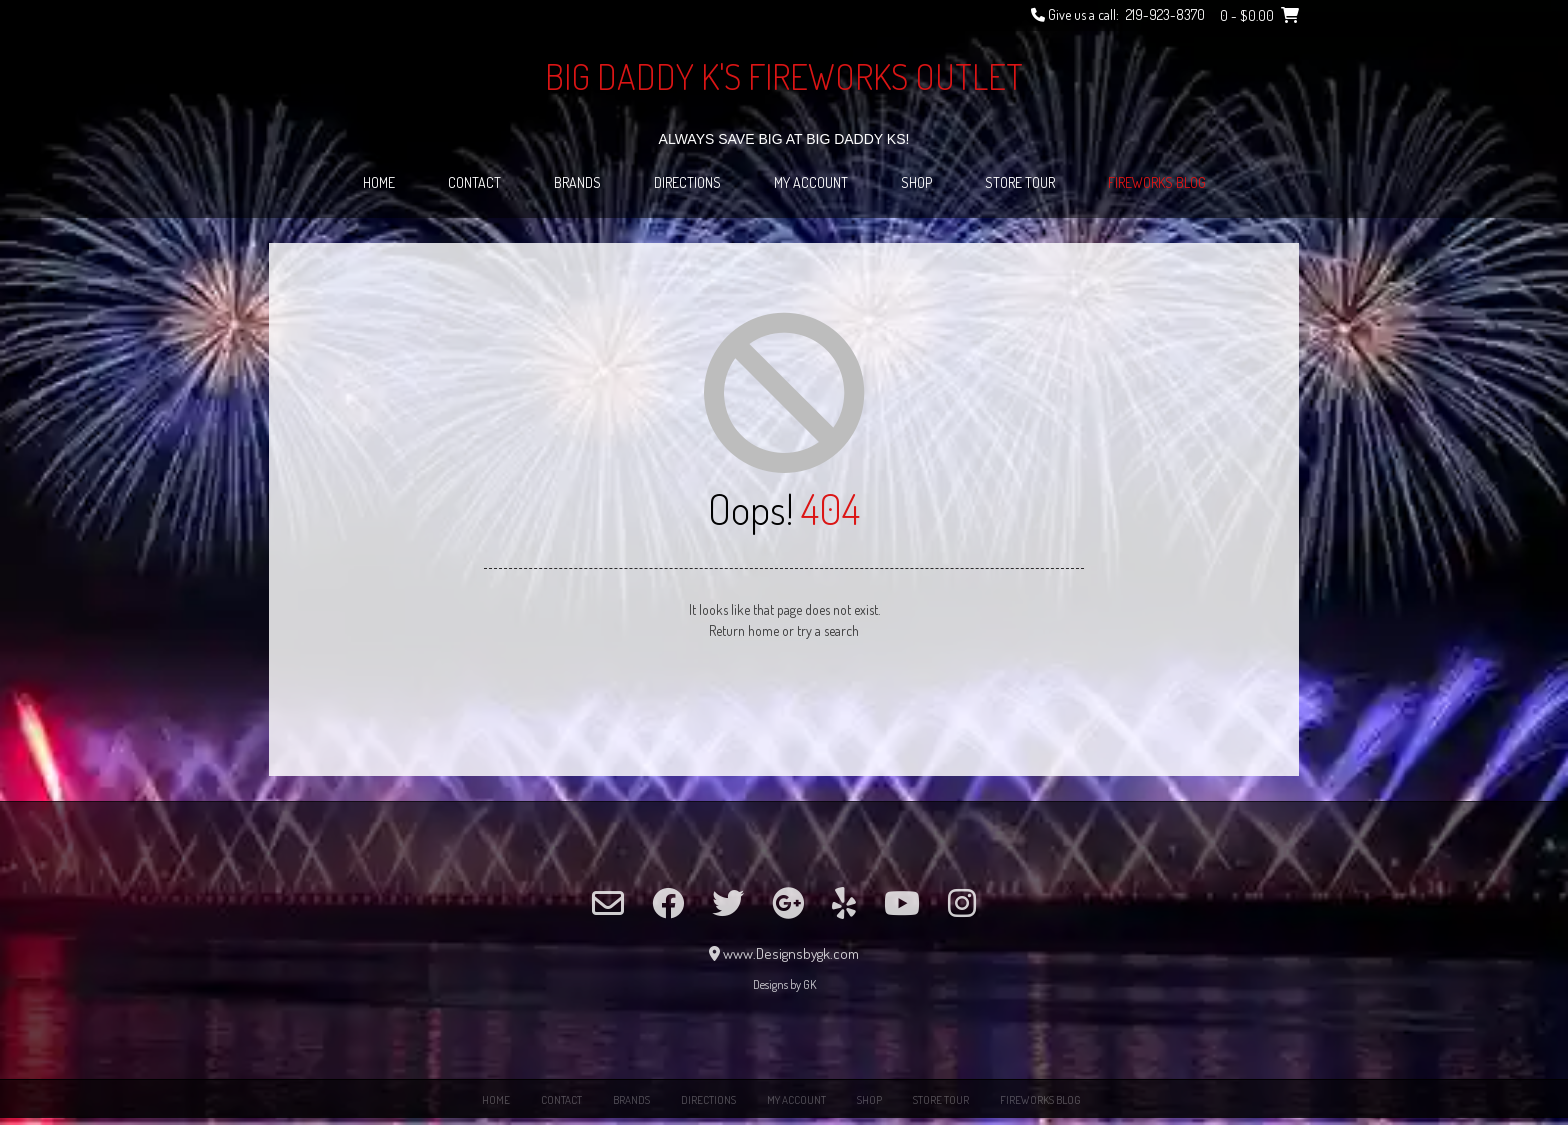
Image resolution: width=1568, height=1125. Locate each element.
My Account (811, 182)
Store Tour (1020, 182)
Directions (687, 182)
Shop (916, 182)
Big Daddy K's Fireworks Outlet (784, 76)
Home (379, 182)
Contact (474, 182)
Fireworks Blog (1157, 182)
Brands (577, 182)
